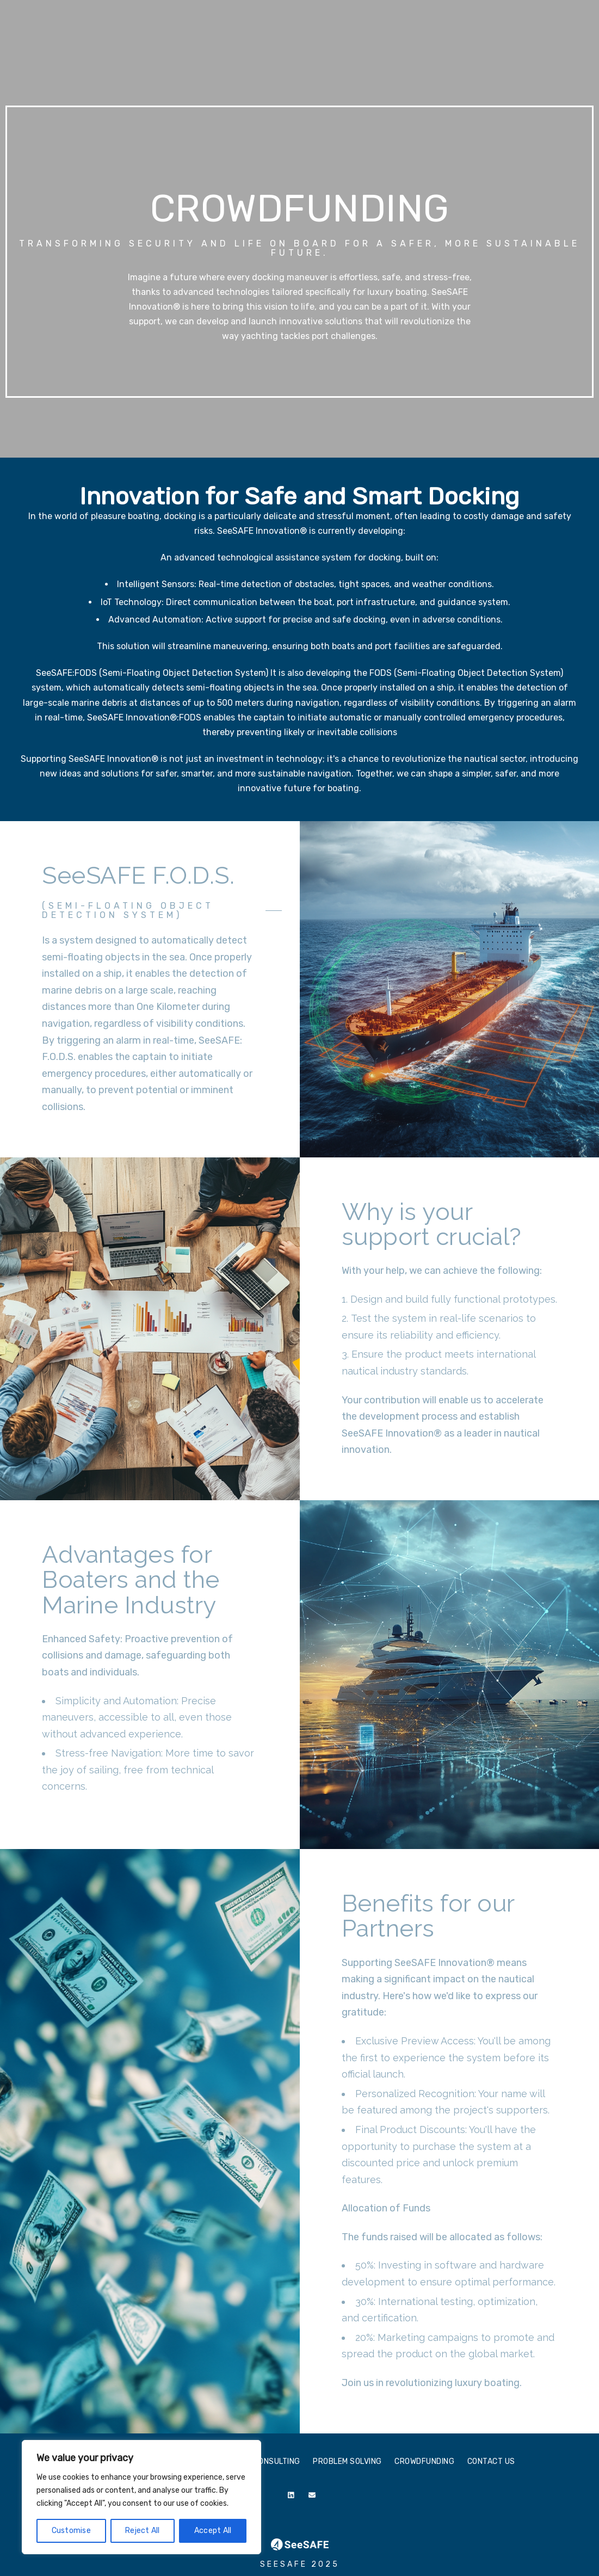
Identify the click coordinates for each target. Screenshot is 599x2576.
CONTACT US (540, 44)
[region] (141, 2497)
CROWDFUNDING (476, 44)
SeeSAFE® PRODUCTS (258, 44)
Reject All (142, 2530)
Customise (71, 2530)
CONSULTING (333, 44)
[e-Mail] (313, 2497)
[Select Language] (524, 22)
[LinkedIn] (293, 2497)
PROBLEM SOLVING (401, 44)
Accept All (213, 2530)
